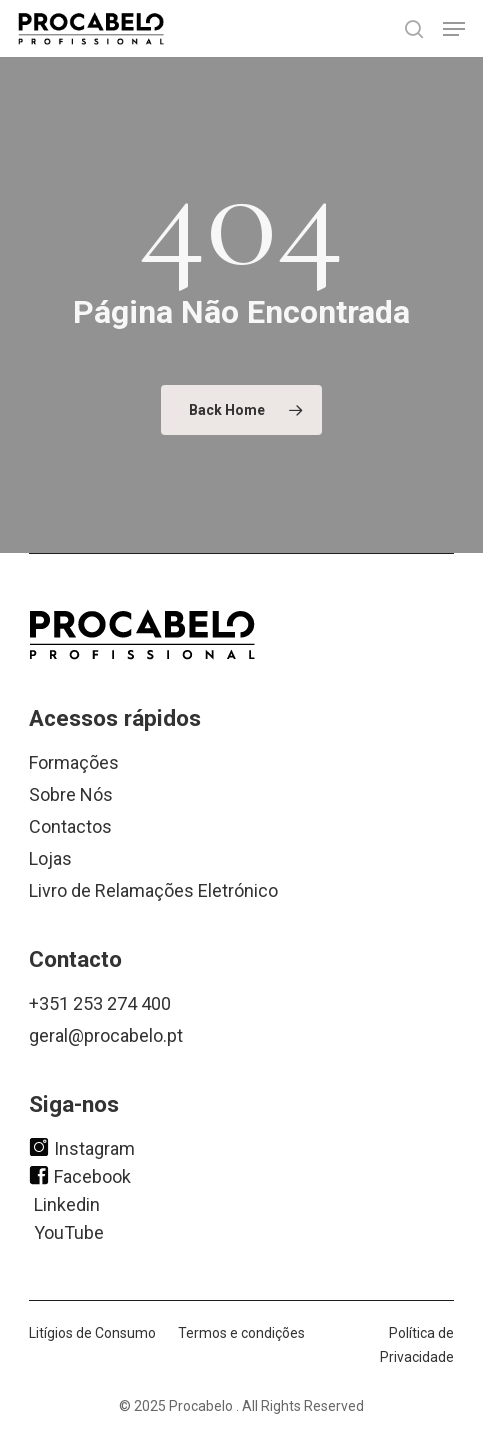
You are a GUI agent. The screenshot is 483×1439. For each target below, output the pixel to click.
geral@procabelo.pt (106, 1035)
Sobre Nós (71, 794)
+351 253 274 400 (100, 1003)
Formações (74, 762)
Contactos (70, 826)
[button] (454, 29)
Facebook (80, 1175)
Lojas (50, 858)
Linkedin (67, 1203)
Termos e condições (241, 1333)
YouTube (69, 1231)
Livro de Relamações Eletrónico (153, 890)
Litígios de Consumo (92, 1333)
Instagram (82, 1147)
